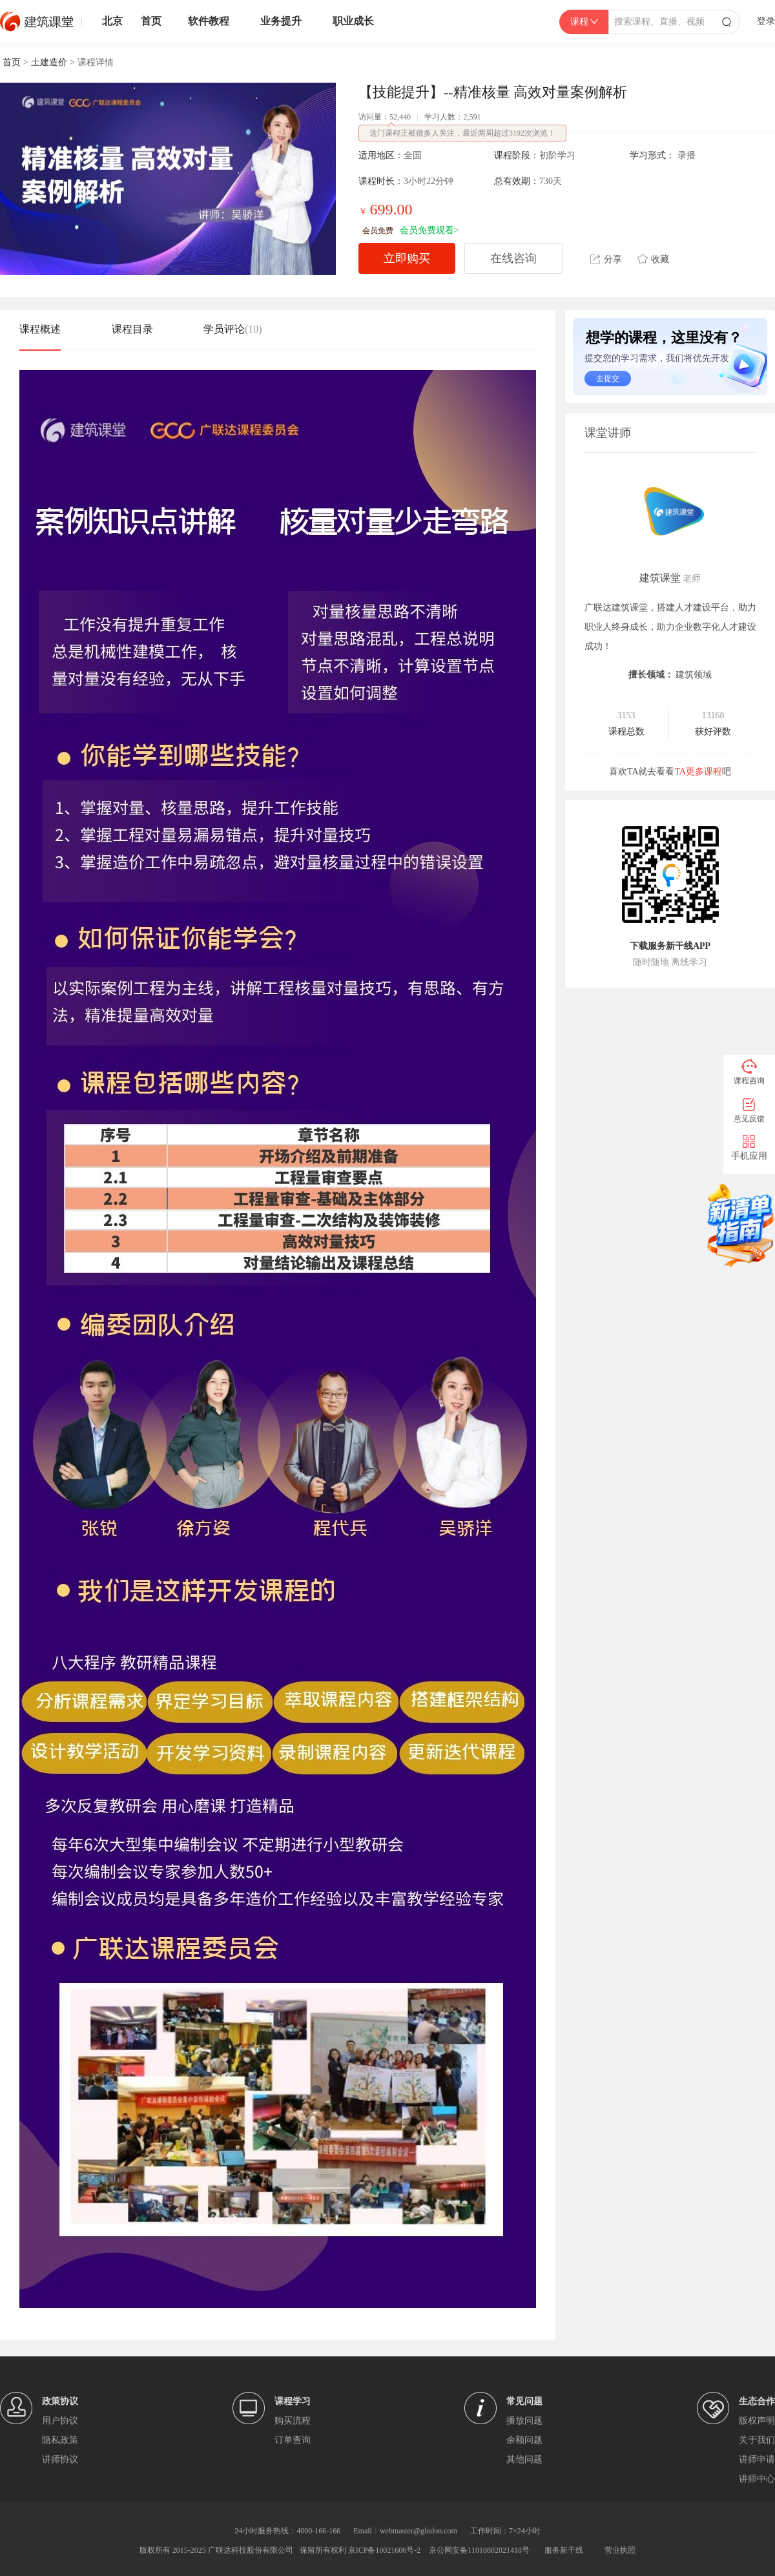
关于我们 (757, 2440)
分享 (606, 259)
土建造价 (49, 62)
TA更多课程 (699, 771)
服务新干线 (563, 2550)
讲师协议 (60, 2459)
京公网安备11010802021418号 (479, 2550)
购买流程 (292, 2420)
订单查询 (292, 2440)
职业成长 (353, 21)
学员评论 (232, 329)
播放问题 (524, 2420)
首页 (151, 21)
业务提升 (281, 21)
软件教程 (208, 21)
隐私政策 (60, 2440)
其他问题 (524, 2459)
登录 (766, 21)
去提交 (607, 378)
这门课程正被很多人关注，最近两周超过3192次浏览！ (462, 133)
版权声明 (757, 2420)
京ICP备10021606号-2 (384, 2550)
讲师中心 (757, 2479)
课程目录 (132, 329)
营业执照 (620, 2550)
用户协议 (60, 2420)
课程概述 (40, 329)
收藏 (653, 259)
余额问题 (524, 2440)
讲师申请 (757, 2459)
